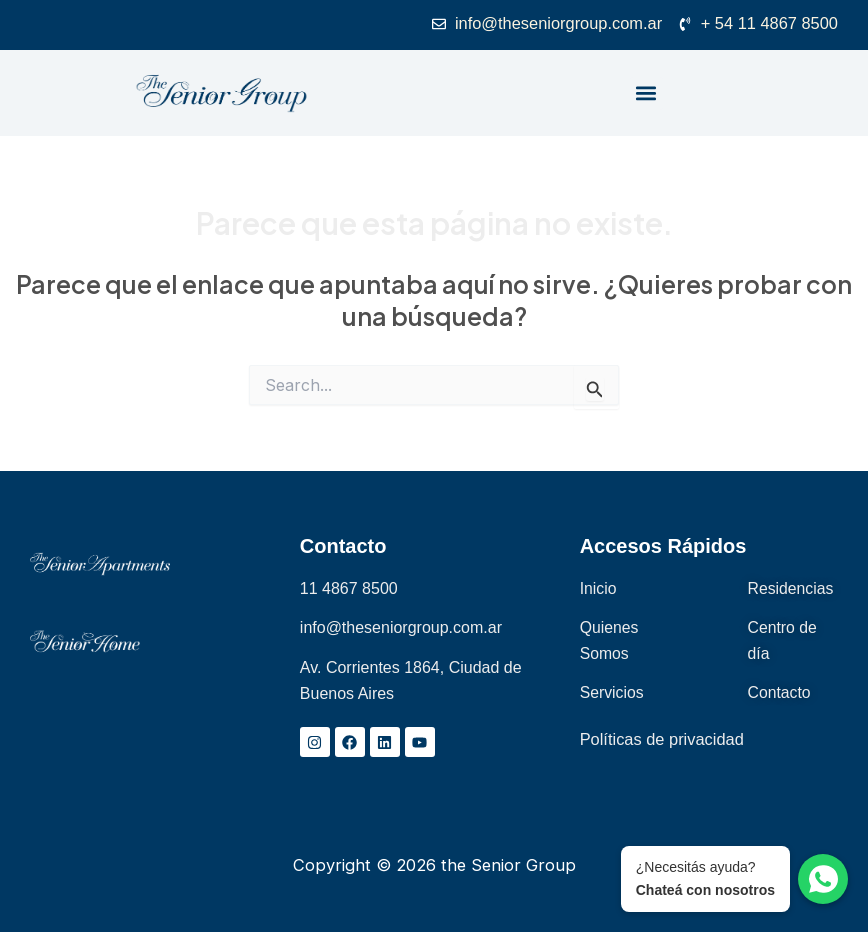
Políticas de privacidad (662, 740)
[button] (646, 93)
